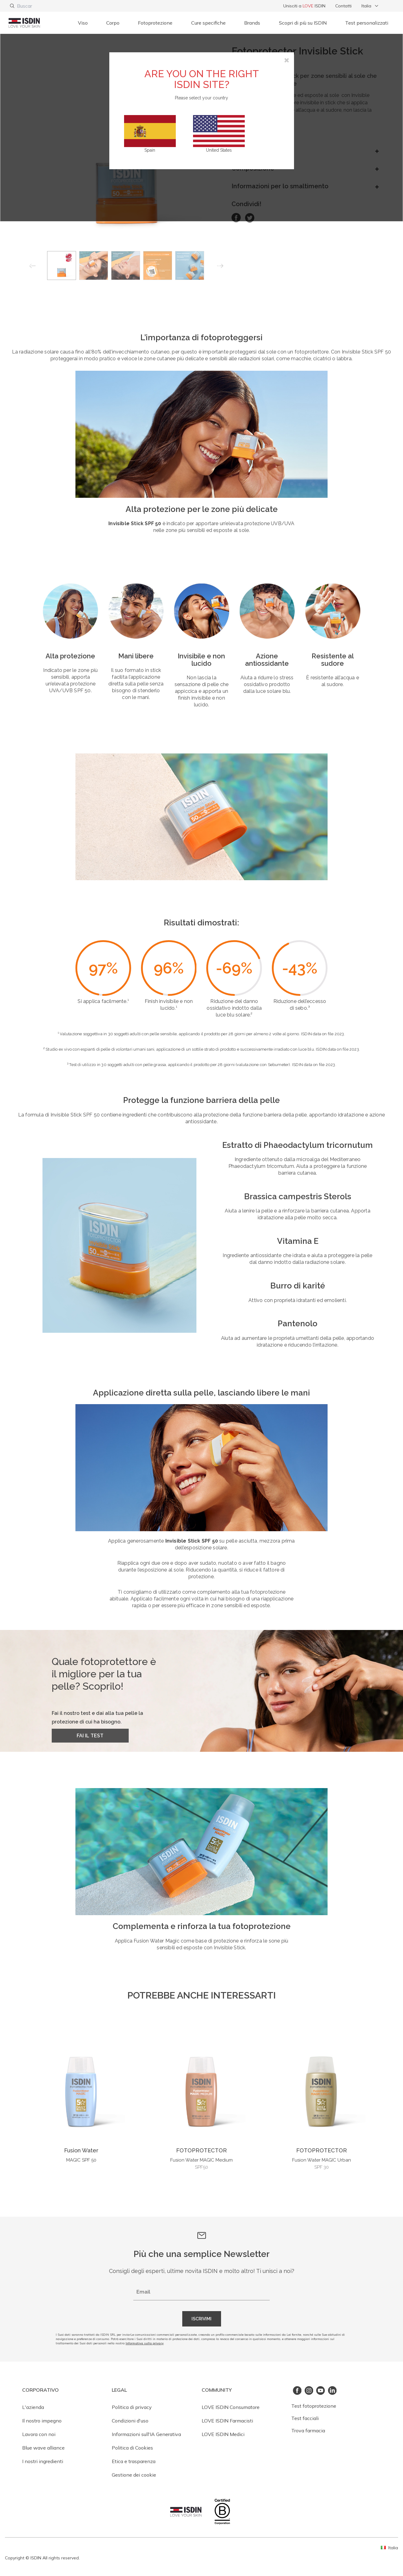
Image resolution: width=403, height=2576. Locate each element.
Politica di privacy (132, 2407)
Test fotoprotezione (313, 2406)
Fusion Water (81, 2150)
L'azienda (33, 2407)
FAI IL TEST (90, 1736)
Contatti (343, 6)
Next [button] (221, 266)
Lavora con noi (38, 2434)
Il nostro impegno (42, 2421)
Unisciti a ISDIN (304, 6)
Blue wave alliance (43, 2448)
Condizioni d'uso (130, 2421)
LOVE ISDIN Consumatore (231, 2407)
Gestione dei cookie (134, 2475)
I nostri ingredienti (42, 2461)
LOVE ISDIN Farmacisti (227, 2421)
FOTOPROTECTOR (201, 2150)
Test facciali (305, 2418)
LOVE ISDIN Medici (223, 2434)
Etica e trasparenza (133, 2461)
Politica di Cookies (132, 2448)
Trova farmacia (308, 2430)
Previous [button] (32, 266)
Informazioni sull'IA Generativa (146, 2434)
